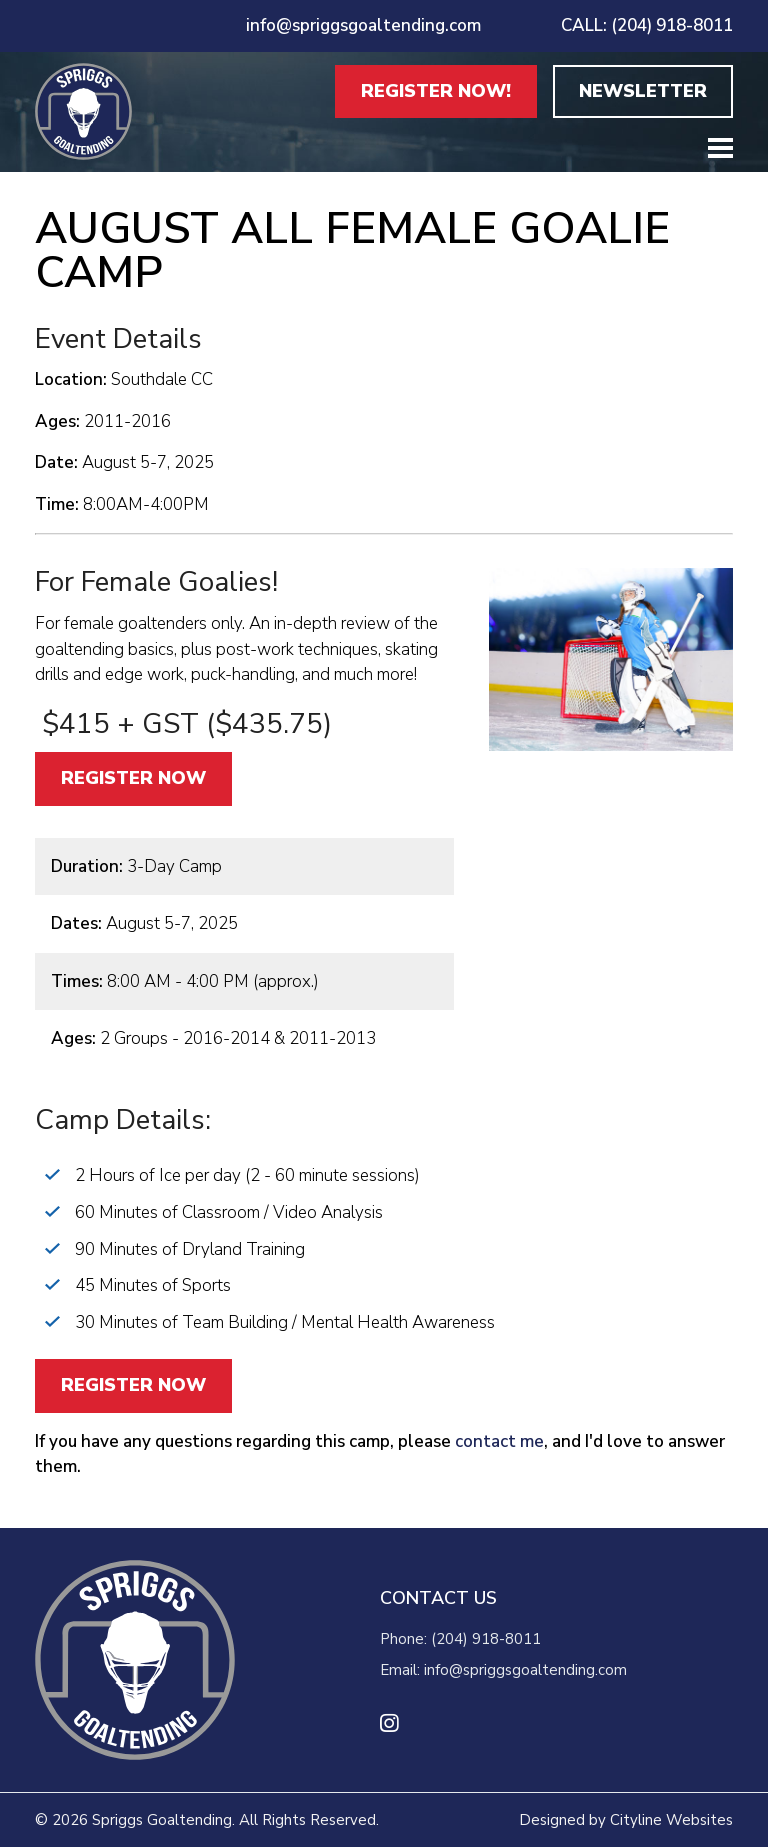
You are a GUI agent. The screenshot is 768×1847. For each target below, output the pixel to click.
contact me (497, 1441)
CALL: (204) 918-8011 (647, 25)
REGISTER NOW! (436, 91)
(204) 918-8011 (486, 1639)
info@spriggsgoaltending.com (363, 25)
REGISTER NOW (133, 778)
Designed (552, 1820)
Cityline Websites (671, 1820)
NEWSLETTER (643, 91)
